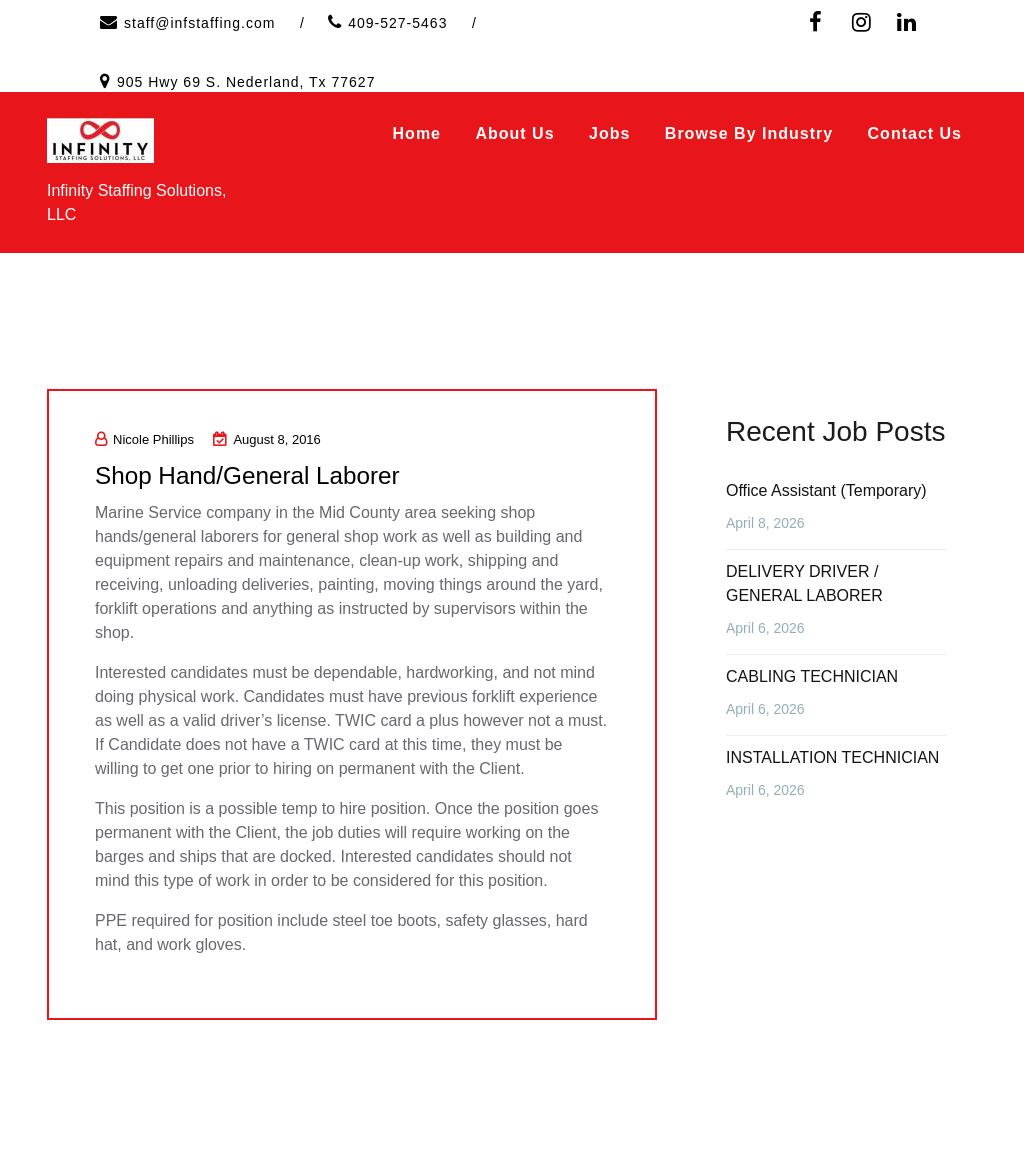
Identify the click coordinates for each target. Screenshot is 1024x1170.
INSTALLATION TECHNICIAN (832, 757)
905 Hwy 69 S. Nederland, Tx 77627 (246, 82)
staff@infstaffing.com (199, 23)
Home (417, 133)
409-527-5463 (397, 23)
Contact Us (915, 133)
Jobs (609, 133)
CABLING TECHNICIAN (812, 676)
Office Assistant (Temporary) (826, 490)
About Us (514, 133)
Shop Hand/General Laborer (258, 475)
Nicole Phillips (144, 439)
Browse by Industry (749, 133)
